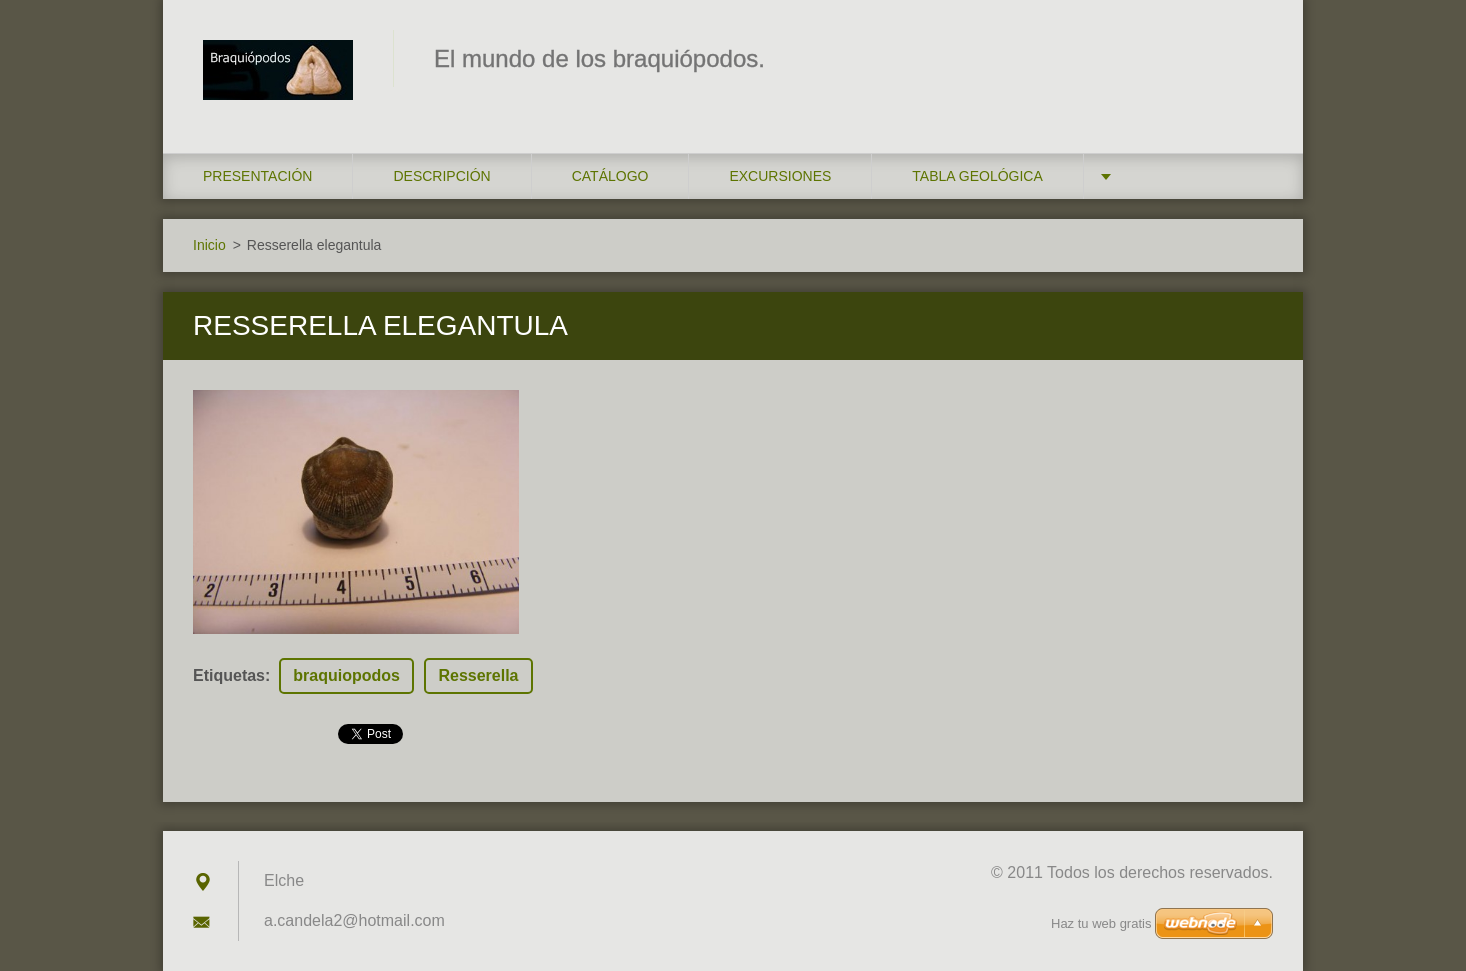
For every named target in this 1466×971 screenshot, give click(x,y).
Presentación (257, 176)
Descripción (441, 176)
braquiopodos (346, 675)
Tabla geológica (977, 176)
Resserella (478, 675)
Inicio (209, 245)
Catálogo (610, 176)
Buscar (1251, 58)
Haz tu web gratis (1101, 923)
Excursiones (780, 176)
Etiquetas (229, 675)
